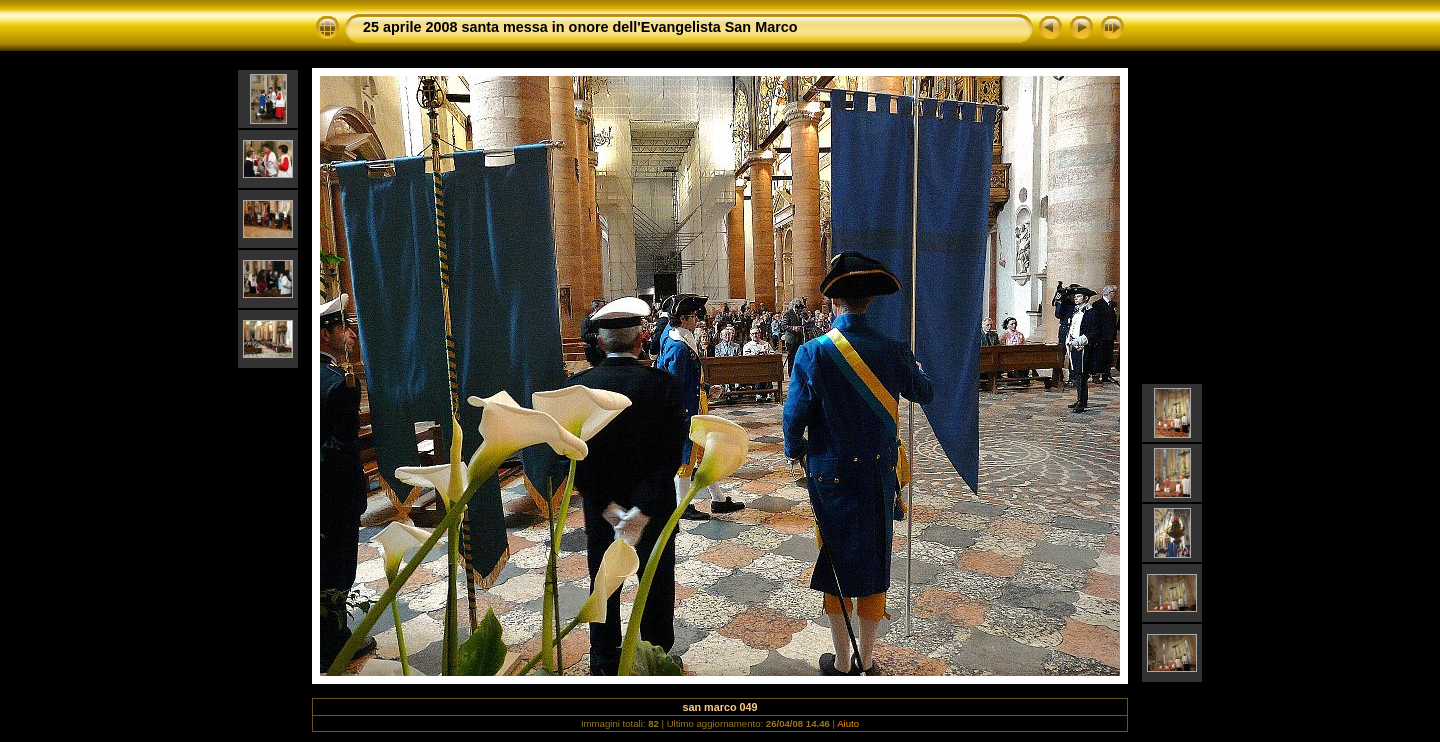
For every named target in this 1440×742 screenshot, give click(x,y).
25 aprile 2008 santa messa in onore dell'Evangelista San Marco (580, 27)
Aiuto (848, 723)
